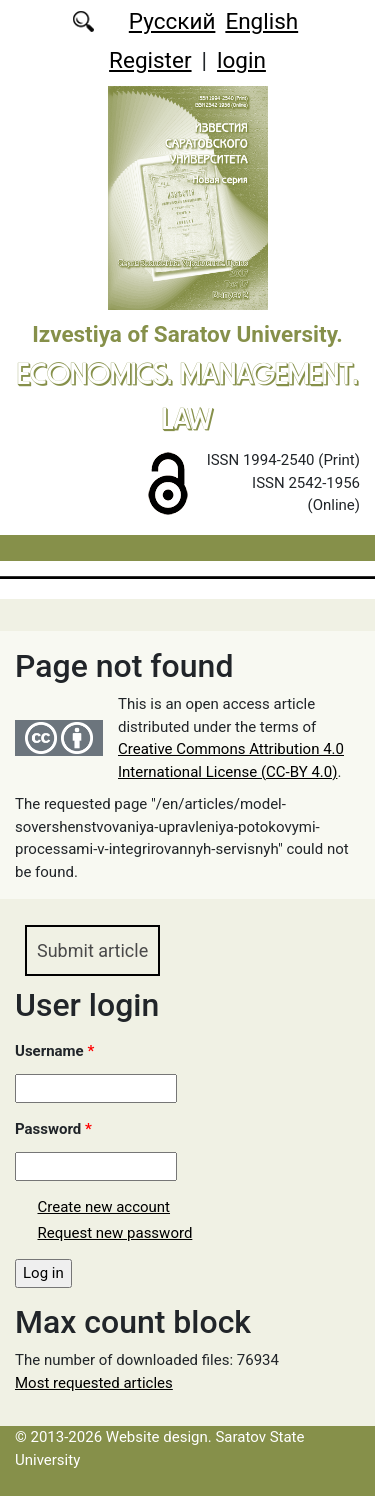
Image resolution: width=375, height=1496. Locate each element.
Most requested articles (94, 1383)
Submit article (92, 950)
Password (53, 1129)
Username (54, 1051)
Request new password (115, 1233)
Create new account (104, 1207)
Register (150, 60)
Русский (172, 21)
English (261, 21)
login (241, 60)
